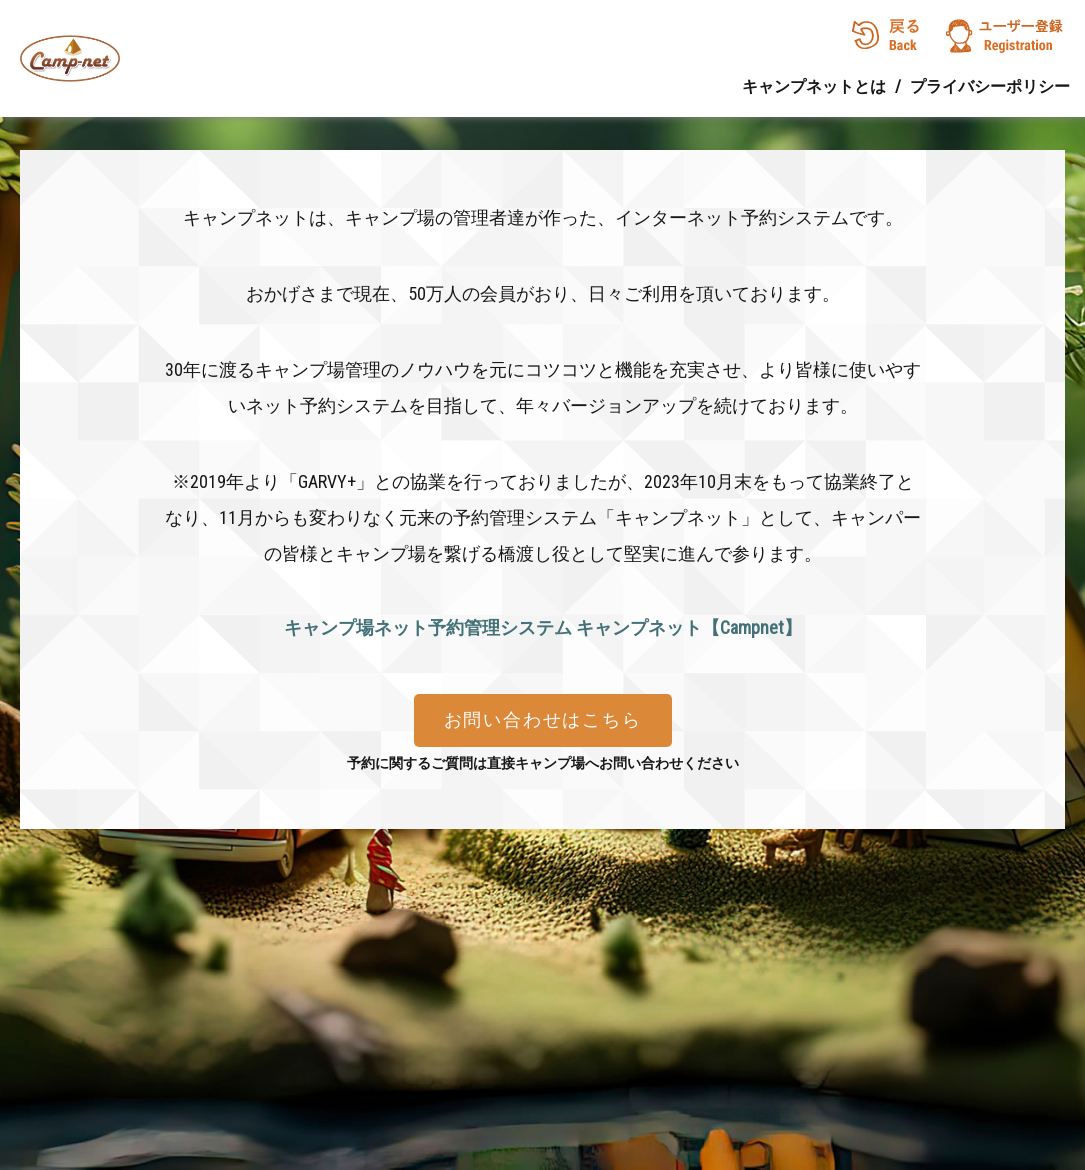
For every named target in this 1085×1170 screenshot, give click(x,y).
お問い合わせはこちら (543, 719)
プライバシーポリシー (990, 86)
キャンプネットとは (814, 86)
